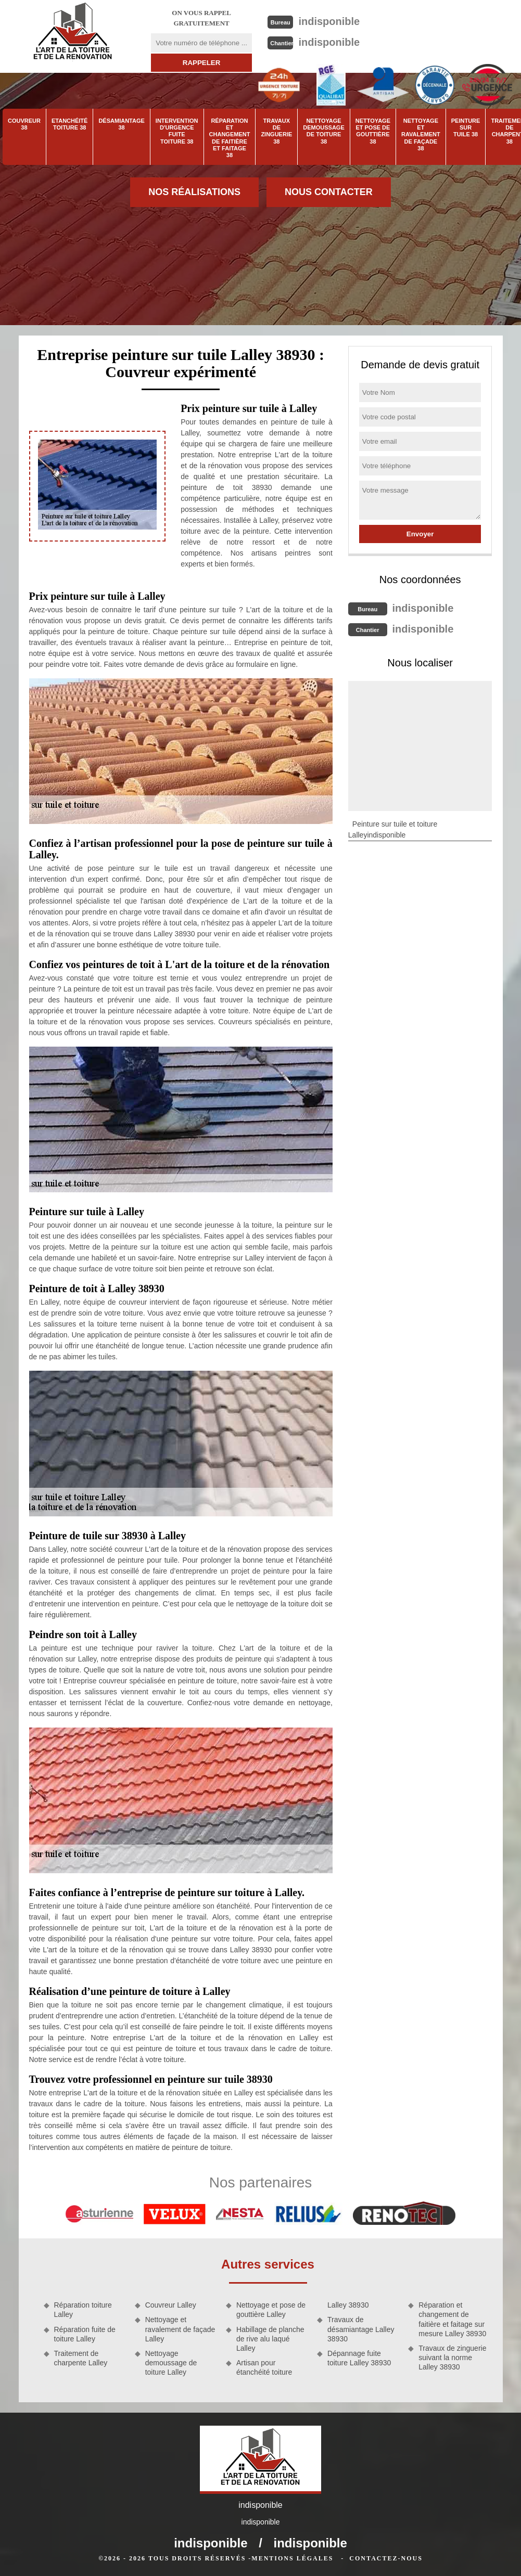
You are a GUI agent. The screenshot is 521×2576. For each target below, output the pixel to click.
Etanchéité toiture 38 (69, 124)
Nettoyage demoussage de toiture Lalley (171, 2362)
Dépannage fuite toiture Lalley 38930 (359, 2358)
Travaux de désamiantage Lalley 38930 (360, 2328)
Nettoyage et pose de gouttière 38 (372, 131)
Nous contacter (329, 192)
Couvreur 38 (24, 124)
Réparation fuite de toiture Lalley (85, 2334)
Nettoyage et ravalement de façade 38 (420, 134)
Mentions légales (292, 2558)
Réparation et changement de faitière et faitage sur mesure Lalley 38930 (452, 2319)
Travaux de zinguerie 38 (276, 131)
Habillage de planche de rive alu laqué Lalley (270, 2338)
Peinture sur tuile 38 (465, 127)
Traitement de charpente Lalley (81, 2358)
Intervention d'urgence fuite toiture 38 (177, 131)
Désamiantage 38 (121, 124)
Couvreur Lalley (170, 2305)
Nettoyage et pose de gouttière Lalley (271, 2310)
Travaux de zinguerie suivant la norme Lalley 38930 (452, 2357)
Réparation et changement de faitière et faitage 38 (229, 138)
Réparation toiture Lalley (83, 2310)
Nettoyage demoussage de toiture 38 (323, 131)
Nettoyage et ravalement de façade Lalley (180, 2328)
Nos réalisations (194, 192)
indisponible (329, 21)
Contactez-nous (385, 2558)
